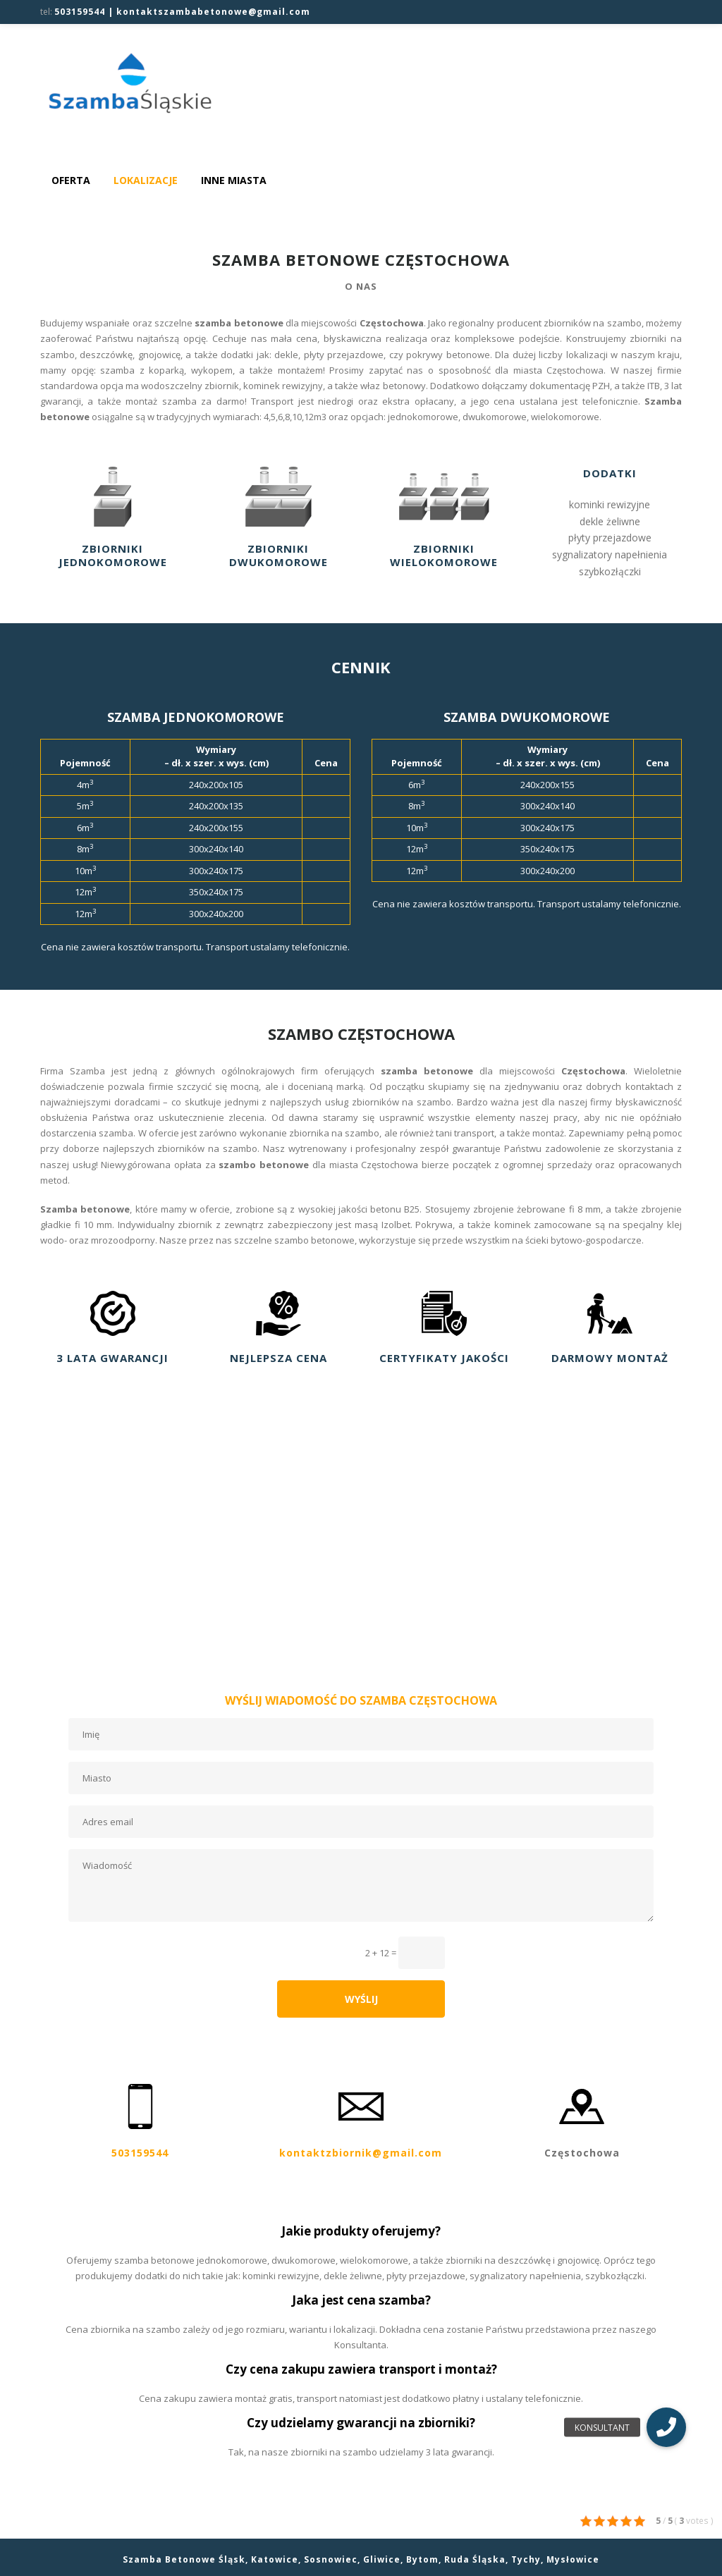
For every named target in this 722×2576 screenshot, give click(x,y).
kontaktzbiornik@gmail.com (360, 2150)
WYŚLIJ (361, 1999)
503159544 (140, 2150)
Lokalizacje (146, 180)
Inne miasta (234, 180)
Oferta (70, 180)
